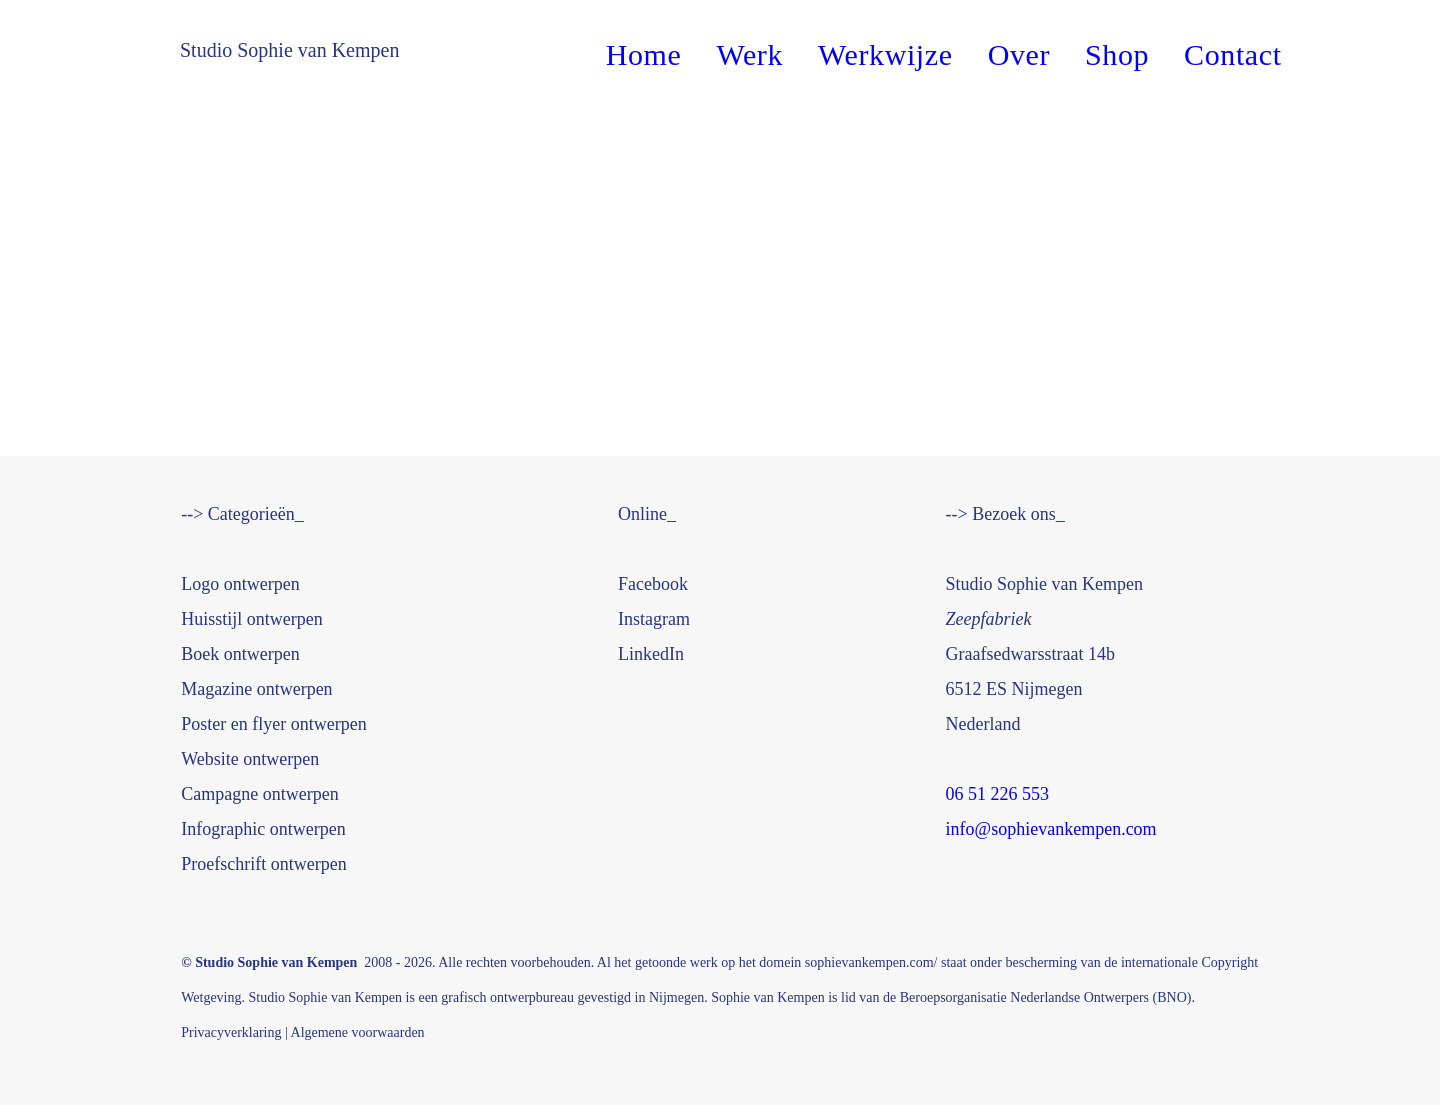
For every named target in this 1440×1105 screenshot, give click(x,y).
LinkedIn (651, 654)
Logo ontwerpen (240, 584)
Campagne (259, 794)
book (653, 584)
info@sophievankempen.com (1051, 829)
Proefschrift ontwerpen (263, 864)
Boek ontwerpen (240, 654)
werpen (252, 619)
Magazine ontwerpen (256, 689)
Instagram (654, 619)
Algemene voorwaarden (358, 1032)
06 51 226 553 (1000, 794)
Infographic (263, 829)
